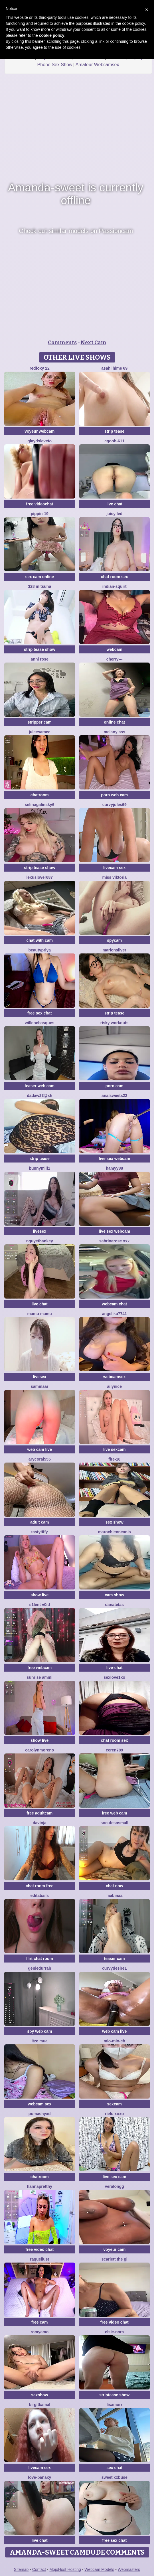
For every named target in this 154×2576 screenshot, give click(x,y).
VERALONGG (114, 2186)
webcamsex (114, 1376)
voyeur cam (114, 2249)
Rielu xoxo (114, 2113)
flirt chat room (39, 1958)
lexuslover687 (39, 877)
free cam (39, 2322)
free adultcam (39, 1813)
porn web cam (114, 795)
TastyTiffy (39, 1532)
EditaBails (39, 1895)
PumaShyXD (40, 2113)
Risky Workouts (114, 1022)
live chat (114, 504)
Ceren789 (114, 1750)
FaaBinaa (114, 1895)
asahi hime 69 (114, 368)
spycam (114, 940)
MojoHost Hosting (65, 2569)
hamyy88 (114, 1168)
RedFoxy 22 (40, 368)
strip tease (114, 431)
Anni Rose (39, 659)
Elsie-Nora (114, 2332)
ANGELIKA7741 (114, 1313)
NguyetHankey (39, 1241)
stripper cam (40, 722)
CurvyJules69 (114, 804)
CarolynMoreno (39, 1750)
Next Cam (93, 342)
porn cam (114, 1086)
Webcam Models (99, 2569)
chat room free (39, 1886)
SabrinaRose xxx (114, 1241)
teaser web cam (39, 1086)
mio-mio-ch (114, 2041)
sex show (114, 1522)
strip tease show (39, 649)
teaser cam (114, 1958)
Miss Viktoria (114, 877)
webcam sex (40, 2104)
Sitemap (21, 2569)
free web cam (114, 1813)
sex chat (114, 2467)
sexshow (39, 2395)
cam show (114, 1595)
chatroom (40, 795)
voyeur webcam (39, 431)
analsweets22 (114, 1095)
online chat (114, 722)
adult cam (39, 1522)
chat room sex (114, 576)
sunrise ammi (39, 1677)
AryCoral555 (40, 1459)
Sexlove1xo (114, 1677)
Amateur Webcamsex (97, 64)
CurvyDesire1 (114, 1968)
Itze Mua (40, 2041)
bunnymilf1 (39, 1168)
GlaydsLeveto (39, 441)
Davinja (39, 1822)
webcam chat (114, 1304)
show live (39, 1595)
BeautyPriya (39, 950)
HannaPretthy (39, 2186)
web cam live (39, 1449)
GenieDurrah (39, 1968)
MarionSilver (114, 950)
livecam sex (114, 867)
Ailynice (114, 1386)
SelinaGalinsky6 (39, 804)
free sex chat (39, 1013)
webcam (114, 649)
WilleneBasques (39, 1022)
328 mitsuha (39, 586)
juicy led (114, 513)
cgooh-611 (114, 441)
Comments (62, 342)
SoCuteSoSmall (114, 1822)
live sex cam (114, 2176)
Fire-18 (114, 1459)
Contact (39, 2569)
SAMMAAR (39, 1386)
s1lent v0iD (39, 1604)
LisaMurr (114, 2404)
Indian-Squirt (114, 586)
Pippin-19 (39, 513)
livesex (39, 1231)
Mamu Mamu (39, 1313)
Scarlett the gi (114, 2259)
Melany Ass (114, 732)
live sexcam (114, 1449)
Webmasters (129, 2569)
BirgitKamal (39, 2404)
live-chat (114, 1667)
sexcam (114, 2104)
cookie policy (51, 35)
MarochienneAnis (114, 1532)
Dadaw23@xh (39, 1095)
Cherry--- (114, 659)
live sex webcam (114, 1158)
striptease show (114, 2395)
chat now (114, 1886)
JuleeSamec (39, 732)
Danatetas (114, 1604)
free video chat (39, 2249)
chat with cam (39, 940)
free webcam (39, 1667)
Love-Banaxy (39, 2477)
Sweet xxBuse (114, 2477)
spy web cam (39, 2031)
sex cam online (39, 576)
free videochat (39, 504)
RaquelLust (39, 2259)
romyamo (39, 2332)
